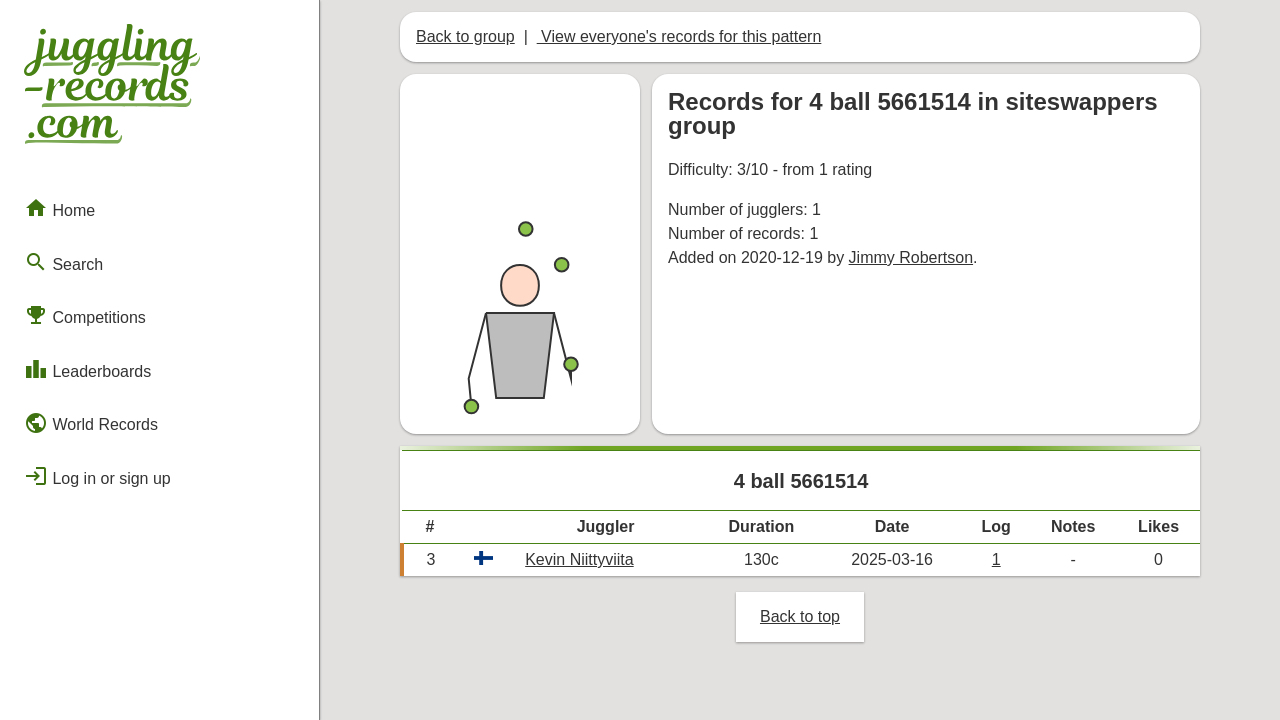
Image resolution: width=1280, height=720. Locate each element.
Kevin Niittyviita (579, 559)
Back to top (800, 616)
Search (63, 262)
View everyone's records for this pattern (679, 36)
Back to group (465, 36)
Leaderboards (87, 369)
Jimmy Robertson (911, 257)
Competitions (85, 315)
